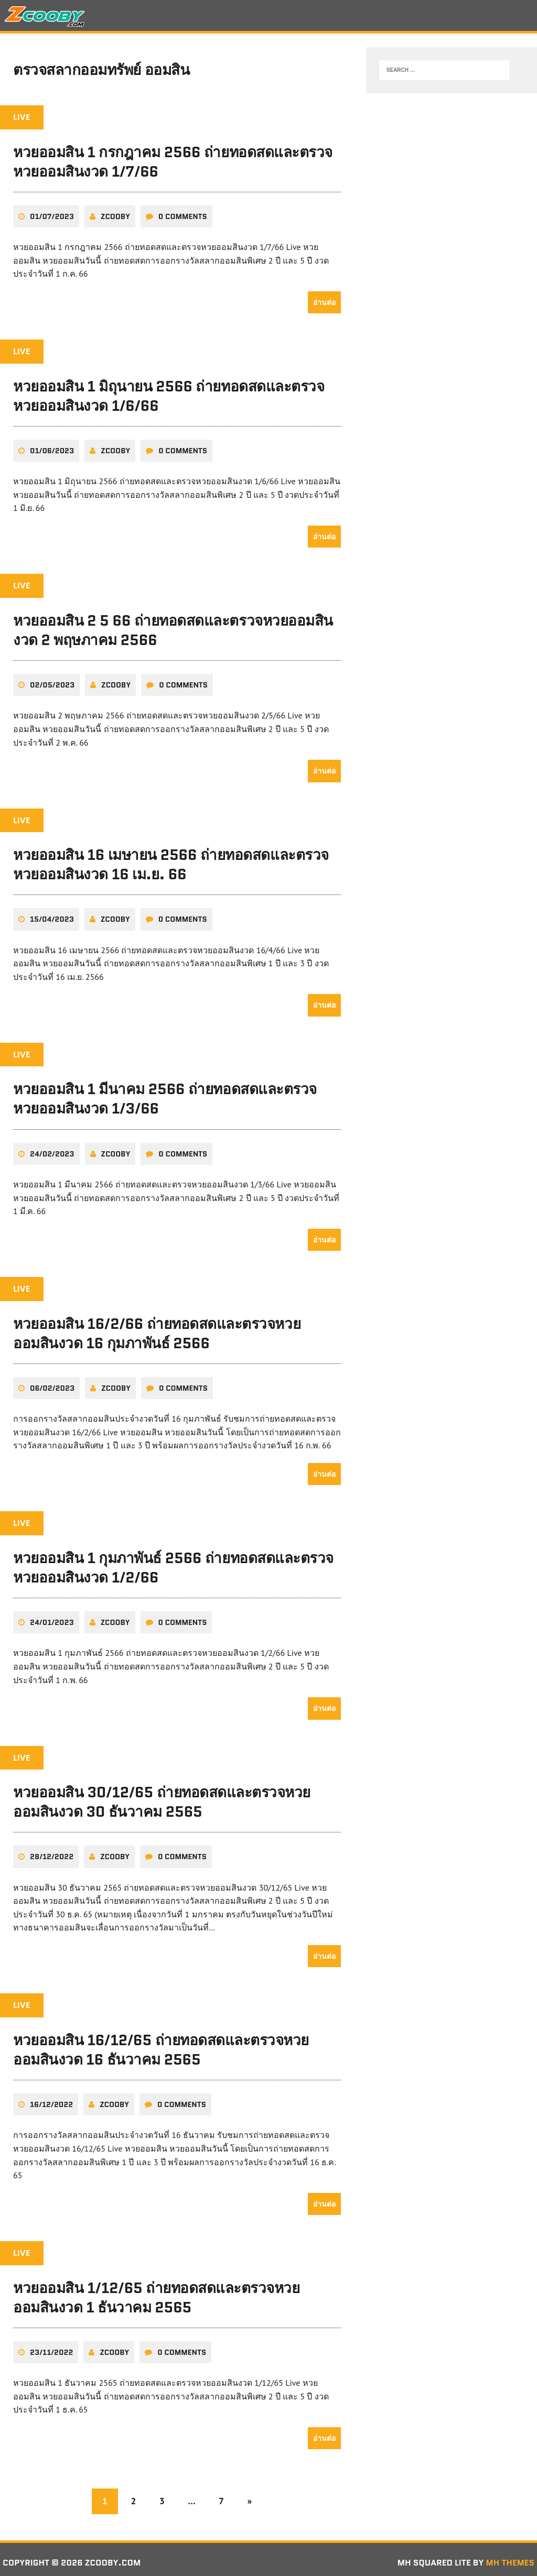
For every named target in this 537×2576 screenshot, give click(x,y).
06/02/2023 (52, 1384)
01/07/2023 (52, 215)
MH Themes (510, 2556)
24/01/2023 (52, 1617)
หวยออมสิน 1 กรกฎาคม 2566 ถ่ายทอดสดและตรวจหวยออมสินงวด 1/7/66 (173, 161)
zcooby (115, 215)
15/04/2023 (52, 916)
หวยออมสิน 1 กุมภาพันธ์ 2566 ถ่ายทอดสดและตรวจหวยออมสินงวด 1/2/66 (173, 1563)
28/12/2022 (51, 1851)
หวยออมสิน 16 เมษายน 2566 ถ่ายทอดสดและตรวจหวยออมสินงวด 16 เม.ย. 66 (171, 862)
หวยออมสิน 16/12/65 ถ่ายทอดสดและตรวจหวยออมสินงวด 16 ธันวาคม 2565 (161, 2044)
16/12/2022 (51, 2098)
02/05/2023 (52, 683)
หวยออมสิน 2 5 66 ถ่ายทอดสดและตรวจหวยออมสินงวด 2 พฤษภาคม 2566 (173, 628)
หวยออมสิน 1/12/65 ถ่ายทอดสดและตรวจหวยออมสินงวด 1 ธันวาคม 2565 (156, 2291)
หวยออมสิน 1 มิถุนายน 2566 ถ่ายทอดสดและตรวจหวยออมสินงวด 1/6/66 (169, 395)
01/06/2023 (52, 449)
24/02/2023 (52, 1150)
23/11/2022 (51, 2345)
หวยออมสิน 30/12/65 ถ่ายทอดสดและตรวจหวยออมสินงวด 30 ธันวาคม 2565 (162, 1797)
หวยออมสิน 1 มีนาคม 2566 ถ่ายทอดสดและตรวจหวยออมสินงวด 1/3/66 (165, 1096)
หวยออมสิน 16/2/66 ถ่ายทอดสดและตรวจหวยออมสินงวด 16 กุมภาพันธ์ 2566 (157, 1329)
